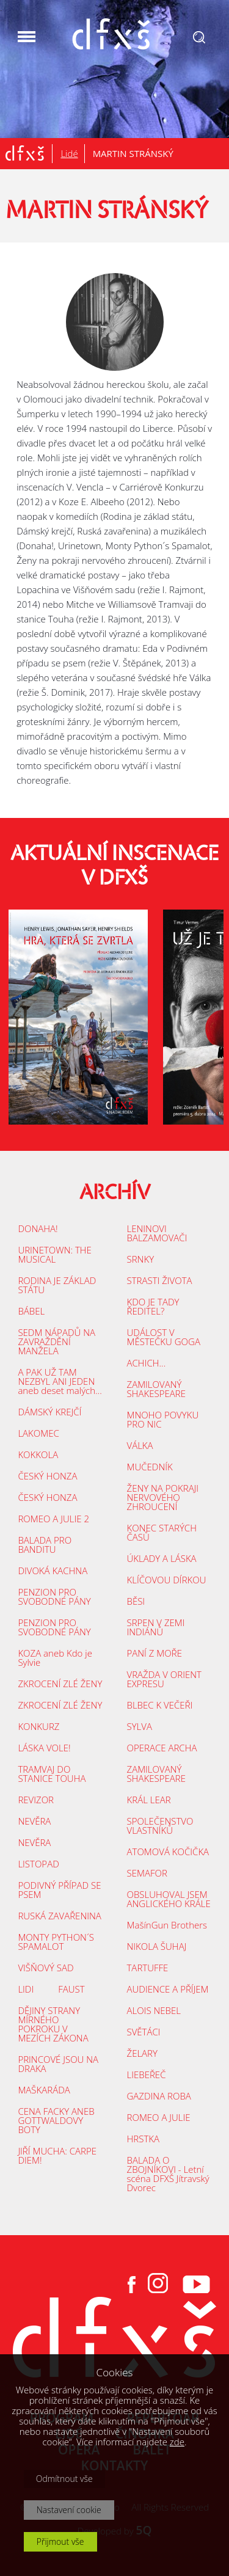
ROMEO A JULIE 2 (53, 1518)
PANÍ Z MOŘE (154, 1653)
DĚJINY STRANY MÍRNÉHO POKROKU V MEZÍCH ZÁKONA (53, 2024)
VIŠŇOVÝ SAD (45, 1967)
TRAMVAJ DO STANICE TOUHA (51, 1773)
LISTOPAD (38, 1864)
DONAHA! (37, 1228)
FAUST (71, 1989)
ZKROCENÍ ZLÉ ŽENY (60, 1683)
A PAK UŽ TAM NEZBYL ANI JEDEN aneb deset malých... (59, 1381)
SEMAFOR (147, 1873)
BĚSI (136, 1601)
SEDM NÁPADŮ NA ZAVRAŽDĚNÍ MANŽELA (56, 1341)
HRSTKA (143, 2139)
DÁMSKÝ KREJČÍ (49, 1412)
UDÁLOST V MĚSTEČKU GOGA (163, 1337)
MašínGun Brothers (167, 1925)
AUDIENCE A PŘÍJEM (168, 1989)
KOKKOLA (38, 1454)
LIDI (26, 1989)
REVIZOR (36, 1799)
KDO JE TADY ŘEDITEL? (153, 1306)
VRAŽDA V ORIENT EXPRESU (164, 1679)
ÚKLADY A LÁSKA (162, 1558)
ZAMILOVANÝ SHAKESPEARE (156, 1388)
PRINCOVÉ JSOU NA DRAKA (58, 2063)
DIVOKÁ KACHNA (52, 1570)
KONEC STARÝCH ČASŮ (162, 1532)
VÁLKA (140, 1445)
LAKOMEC (38, 1433)
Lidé (69, 153)
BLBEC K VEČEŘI (160, 1705)
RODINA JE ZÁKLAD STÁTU (57, 1285)
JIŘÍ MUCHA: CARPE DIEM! (57, 2155)
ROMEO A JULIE (159, 2117)
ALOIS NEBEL (154, 2010)
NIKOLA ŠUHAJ (157, 1946)
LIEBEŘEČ (146, 2074)
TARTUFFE (148, 1967)
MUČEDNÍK (150, 1467)
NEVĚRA (34, 1821)
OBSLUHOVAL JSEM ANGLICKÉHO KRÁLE (169, 1899)
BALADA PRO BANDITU (44, 1544)
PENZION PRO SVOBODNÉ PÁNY (54, 1596)
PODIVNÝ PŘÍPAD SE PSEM (59, 1889)
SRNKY (140, 1259)
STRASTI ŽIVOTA (159, 1280)
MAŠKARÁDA (44, 2090)
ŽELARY (142, 2053)
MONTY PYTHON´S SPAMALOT (56, 1941)
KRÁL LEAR (149, 1799)
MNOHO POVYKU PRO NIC (163, 1419)
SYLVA (139, 1726)
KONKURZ (38, 1726)
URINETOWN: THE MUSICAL (55, 1254)
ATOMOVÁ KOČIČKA (168, 1851)
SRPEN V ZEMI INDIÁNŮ (156, 1627)
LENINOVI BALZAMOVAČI (157, 1233)
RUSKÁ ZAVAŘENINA (59, 1916)
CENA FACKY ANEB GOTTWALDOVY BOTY (56, 2120)
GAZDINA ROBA (159, 2096)
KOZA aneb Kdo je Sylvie (55, 1657)
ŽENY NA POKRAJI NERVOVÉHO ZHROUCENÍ (163, 1497)
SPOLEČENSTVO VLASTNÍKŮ (160, 1825)
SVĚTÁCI (144, 2032)
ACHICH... (146, 1363)
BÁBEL (31, 1311)
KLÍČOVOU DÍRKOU (166, 1580)
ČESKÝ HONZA (47, 1476)
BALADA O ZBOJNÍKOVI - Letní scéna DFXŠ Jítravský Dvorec (168, 2174)
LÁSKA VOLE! (44, 1748)
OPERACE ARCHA (162, 1748)
